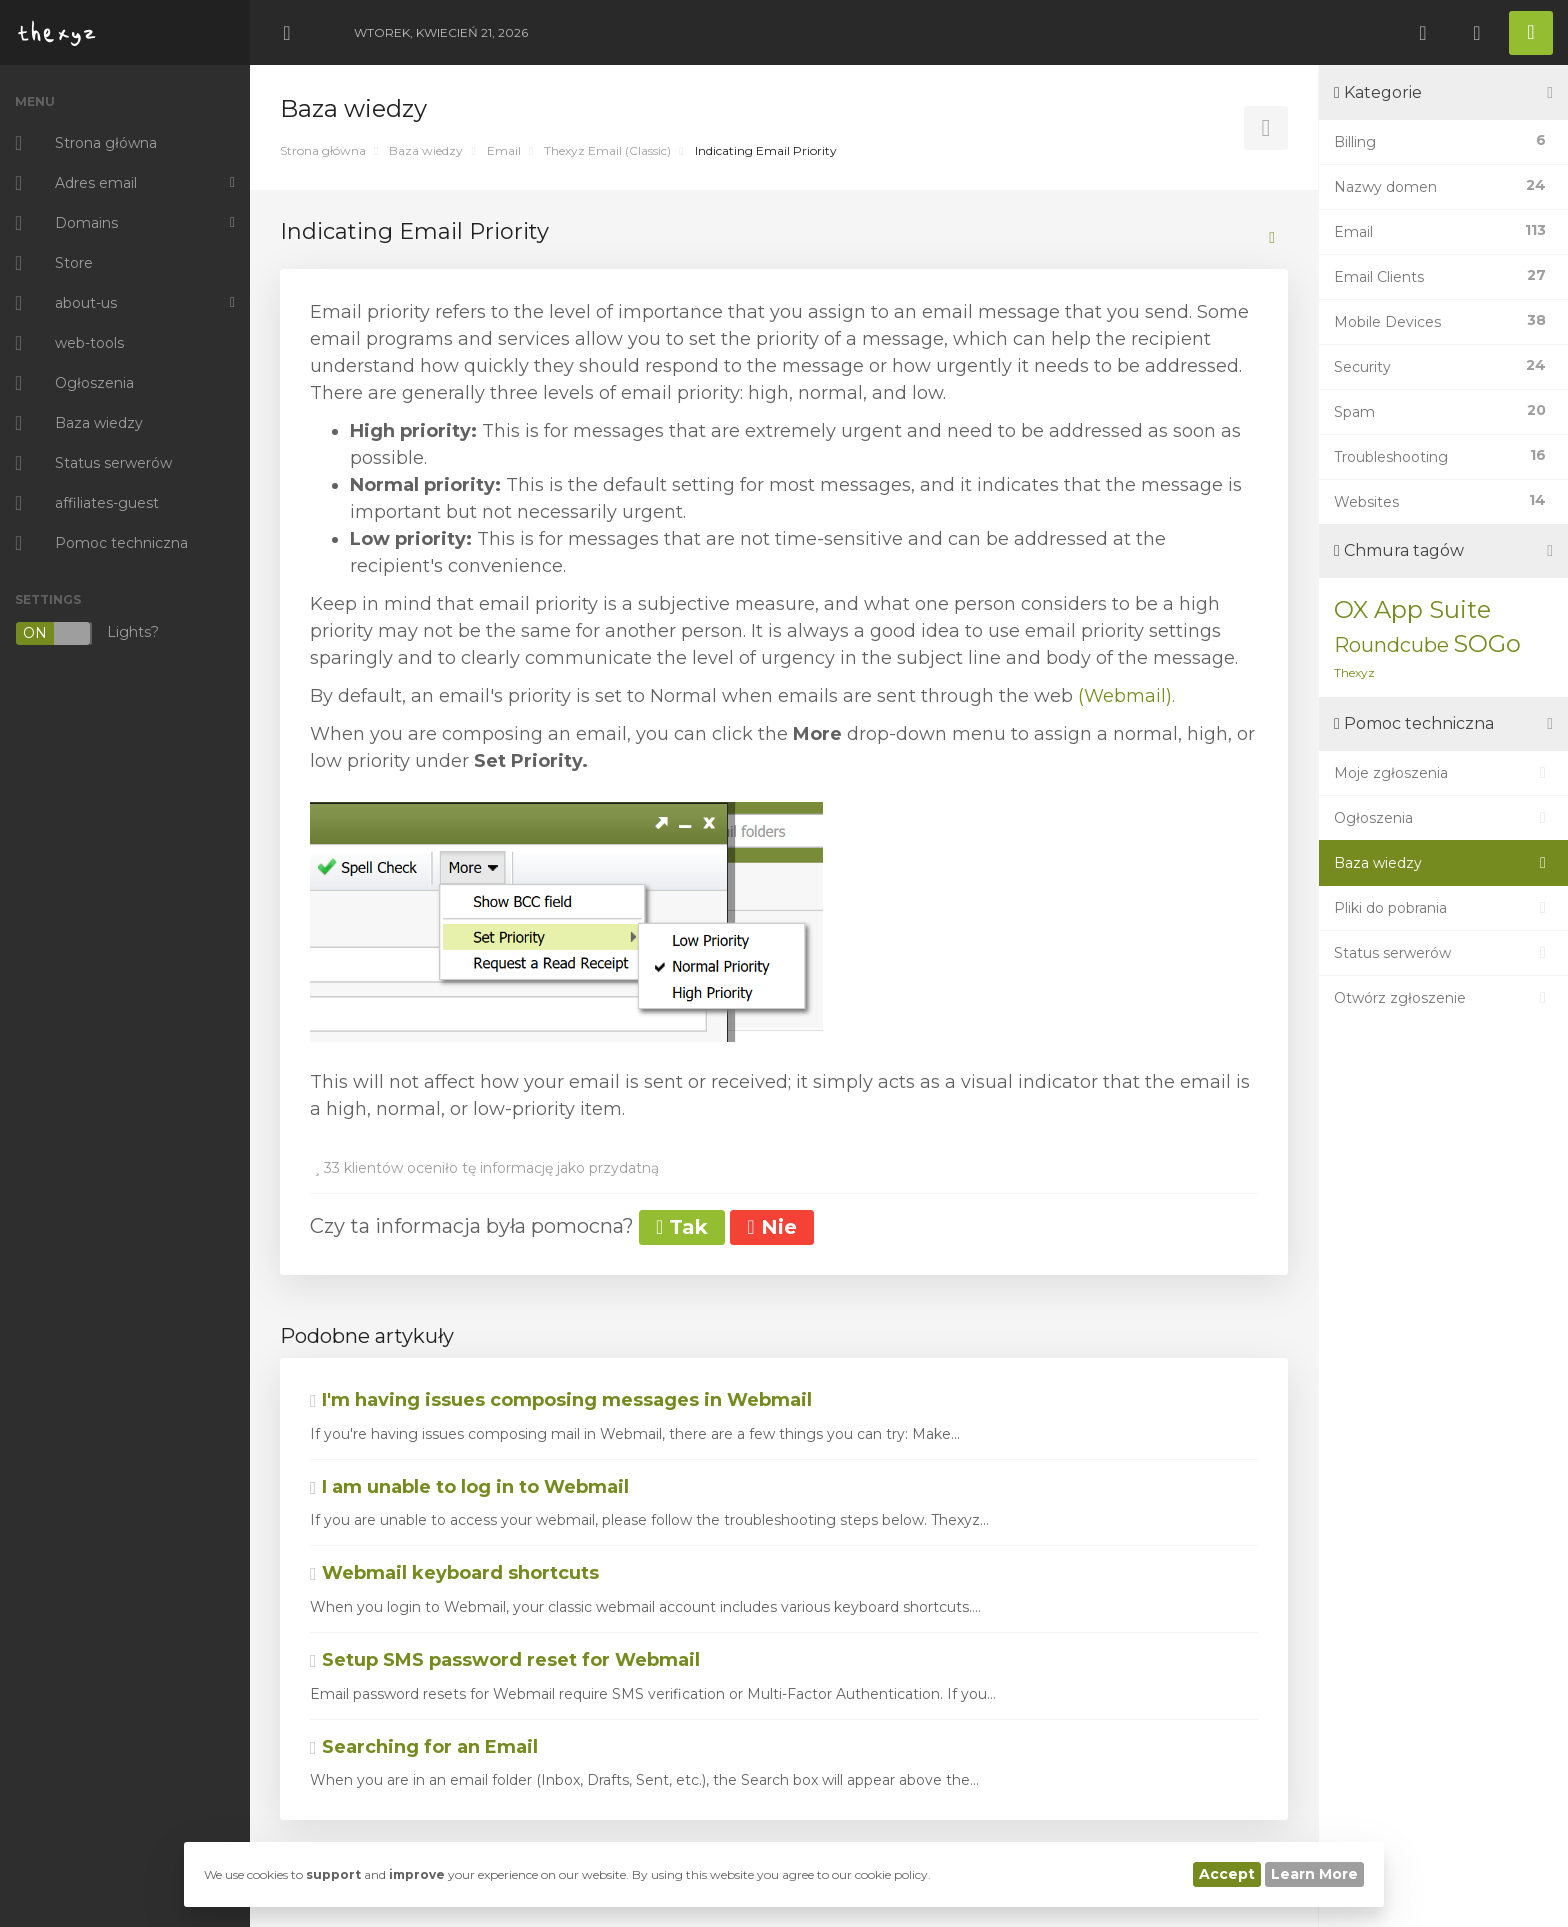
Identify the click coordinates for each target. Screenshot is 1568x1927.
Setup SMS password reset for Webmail (505, 1660)
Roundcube (1391, 645)
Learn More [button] (1314, 1874)
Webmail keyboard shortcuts (454, 1573)
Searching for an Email (424, 1747)
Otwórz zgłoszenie (1443, 998)
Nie (771, 1227)
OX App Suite (1412, 609)
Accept (1227, 1874)
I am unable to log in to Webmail (469, 1487)
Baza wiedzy (426, 150)
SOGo (1487, 643)
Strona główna (323, 150)
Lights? (87, 633)
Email (504, 150)
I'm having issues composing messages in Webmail (561, 1400)
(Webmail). (1126, 696)
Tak (682, 1227)
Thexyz (1354, 672)
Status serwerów (1443, 953)
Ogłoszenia (1443, 818)
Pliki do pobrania (1443, 908)
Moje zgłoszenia (1443, 773)
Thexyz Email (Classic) (607, 150)
